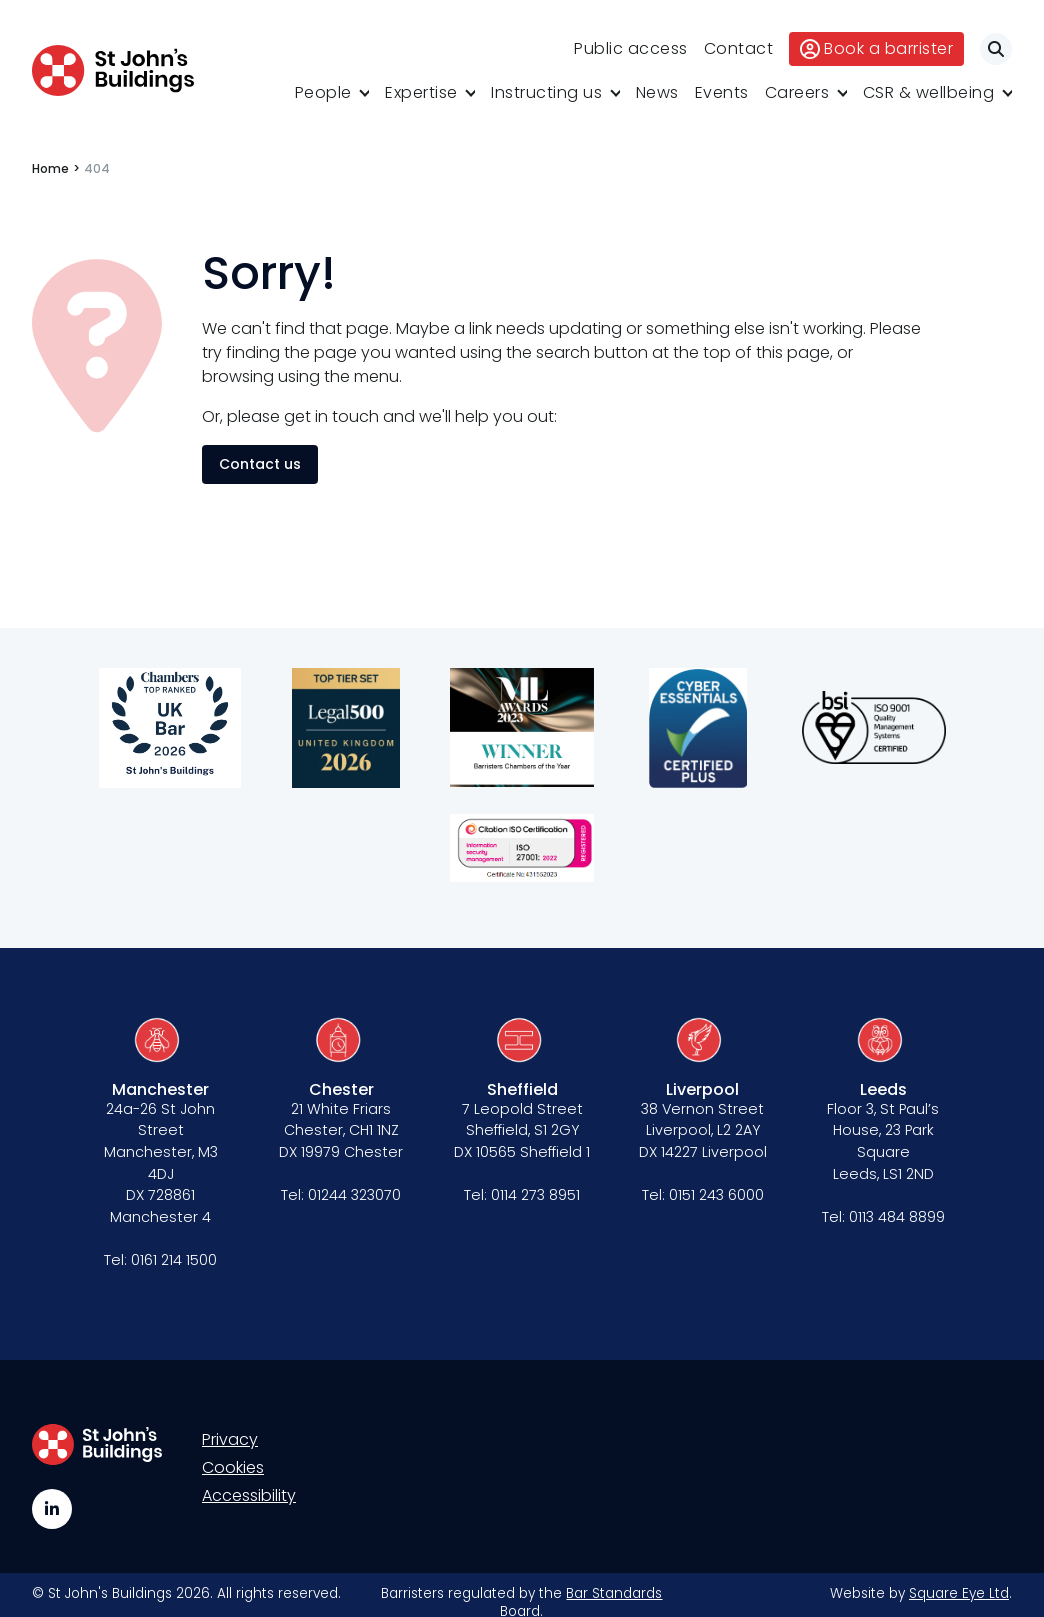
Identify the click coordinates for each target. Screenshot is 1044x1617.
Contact (739, 48)
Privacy (230, 1439)
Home (50, 168)
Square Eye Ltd (959, 1593)
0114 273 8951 (535, 1195)
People (323, 92)
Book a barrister (876, 48)
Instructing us (546, 92)
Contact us (260, 464)
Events (722, 92)
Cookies (233, 1467)
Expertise (421, 92)
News (657, 92)
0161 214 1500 (174, 1260)
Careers (797, 92)
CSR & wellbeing (929, 92)
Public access (631, 48)
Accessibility (249, 1495)
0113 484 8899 (897, 1217)
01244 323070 (354, 1195)
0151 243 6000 (716, 1195)
